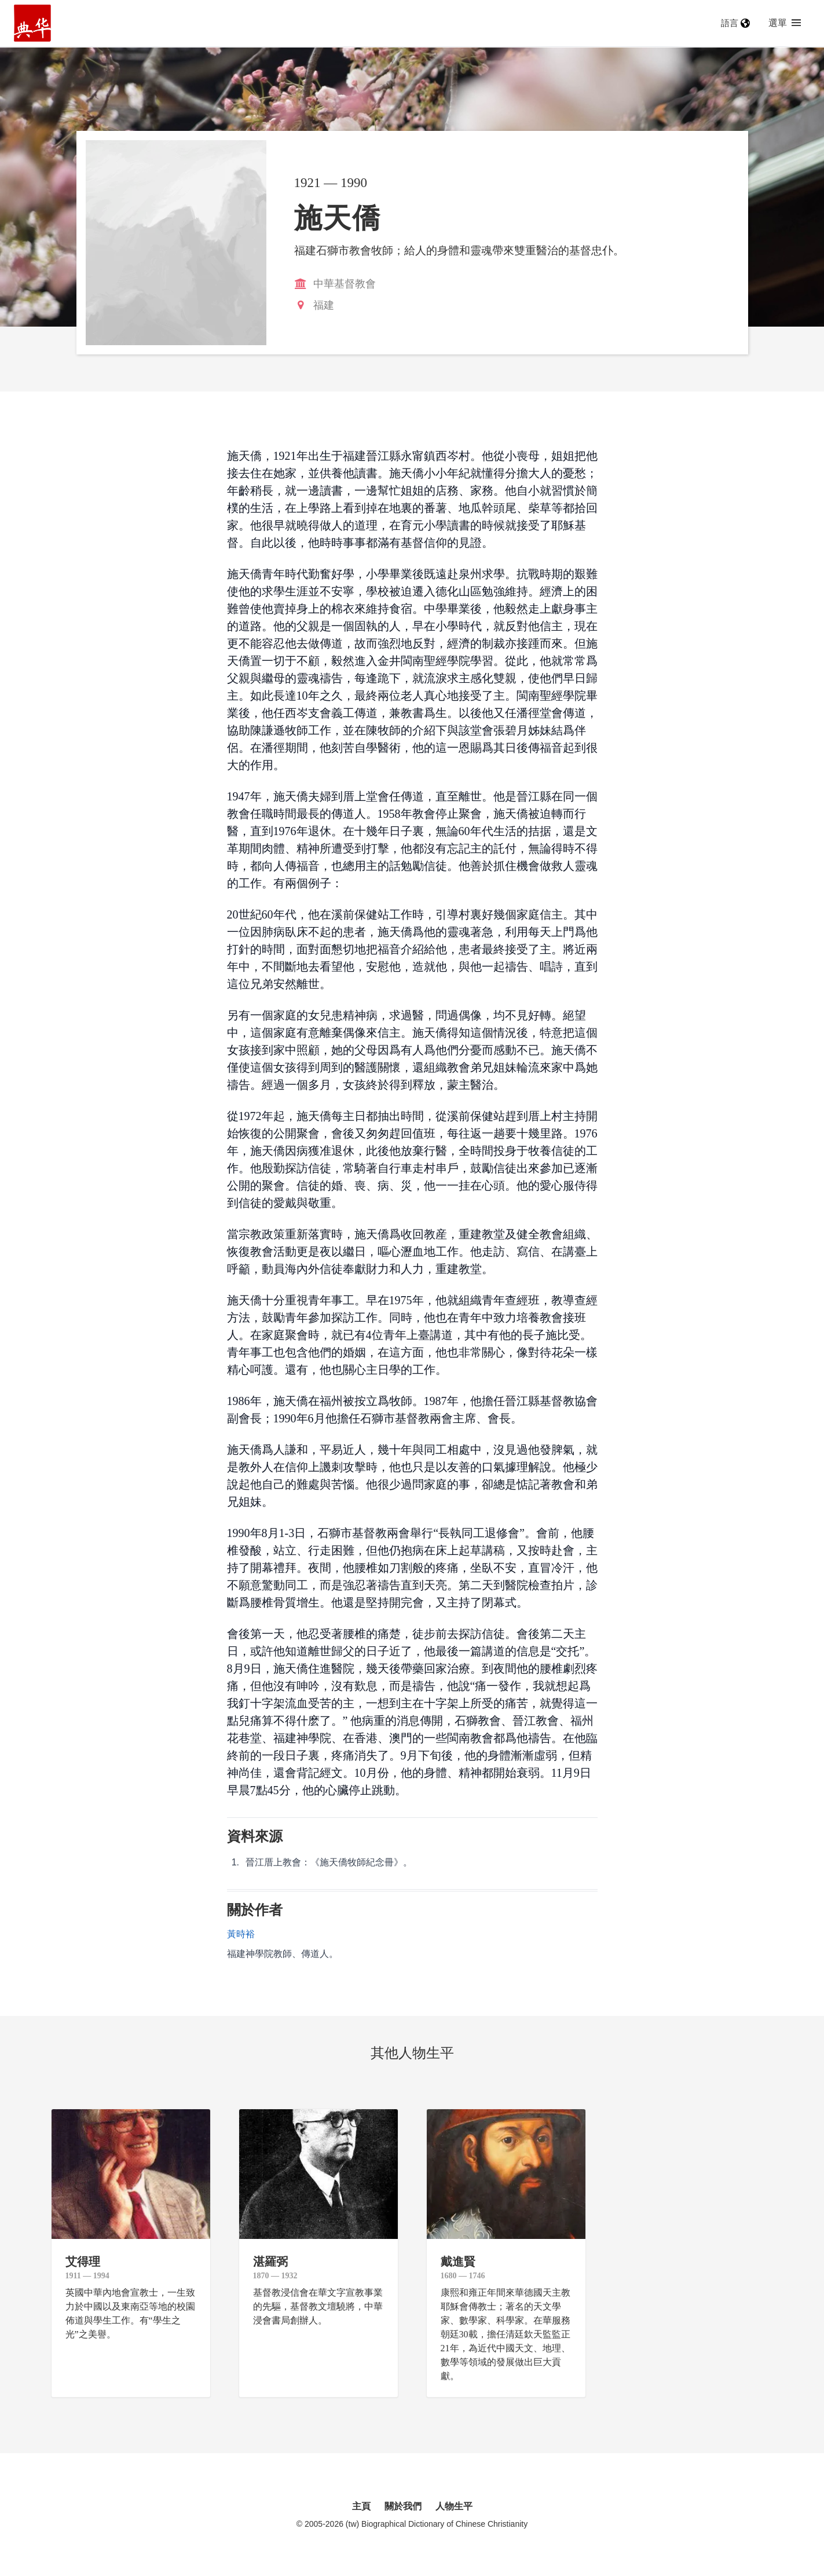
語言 (735, 23)
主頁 (361, 2506)
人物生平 (454, 2506)
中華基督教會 (344, 284)
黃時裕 (241, 1934)
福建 (323, 305)
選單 (784, 23)
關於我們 (403, 2506)
